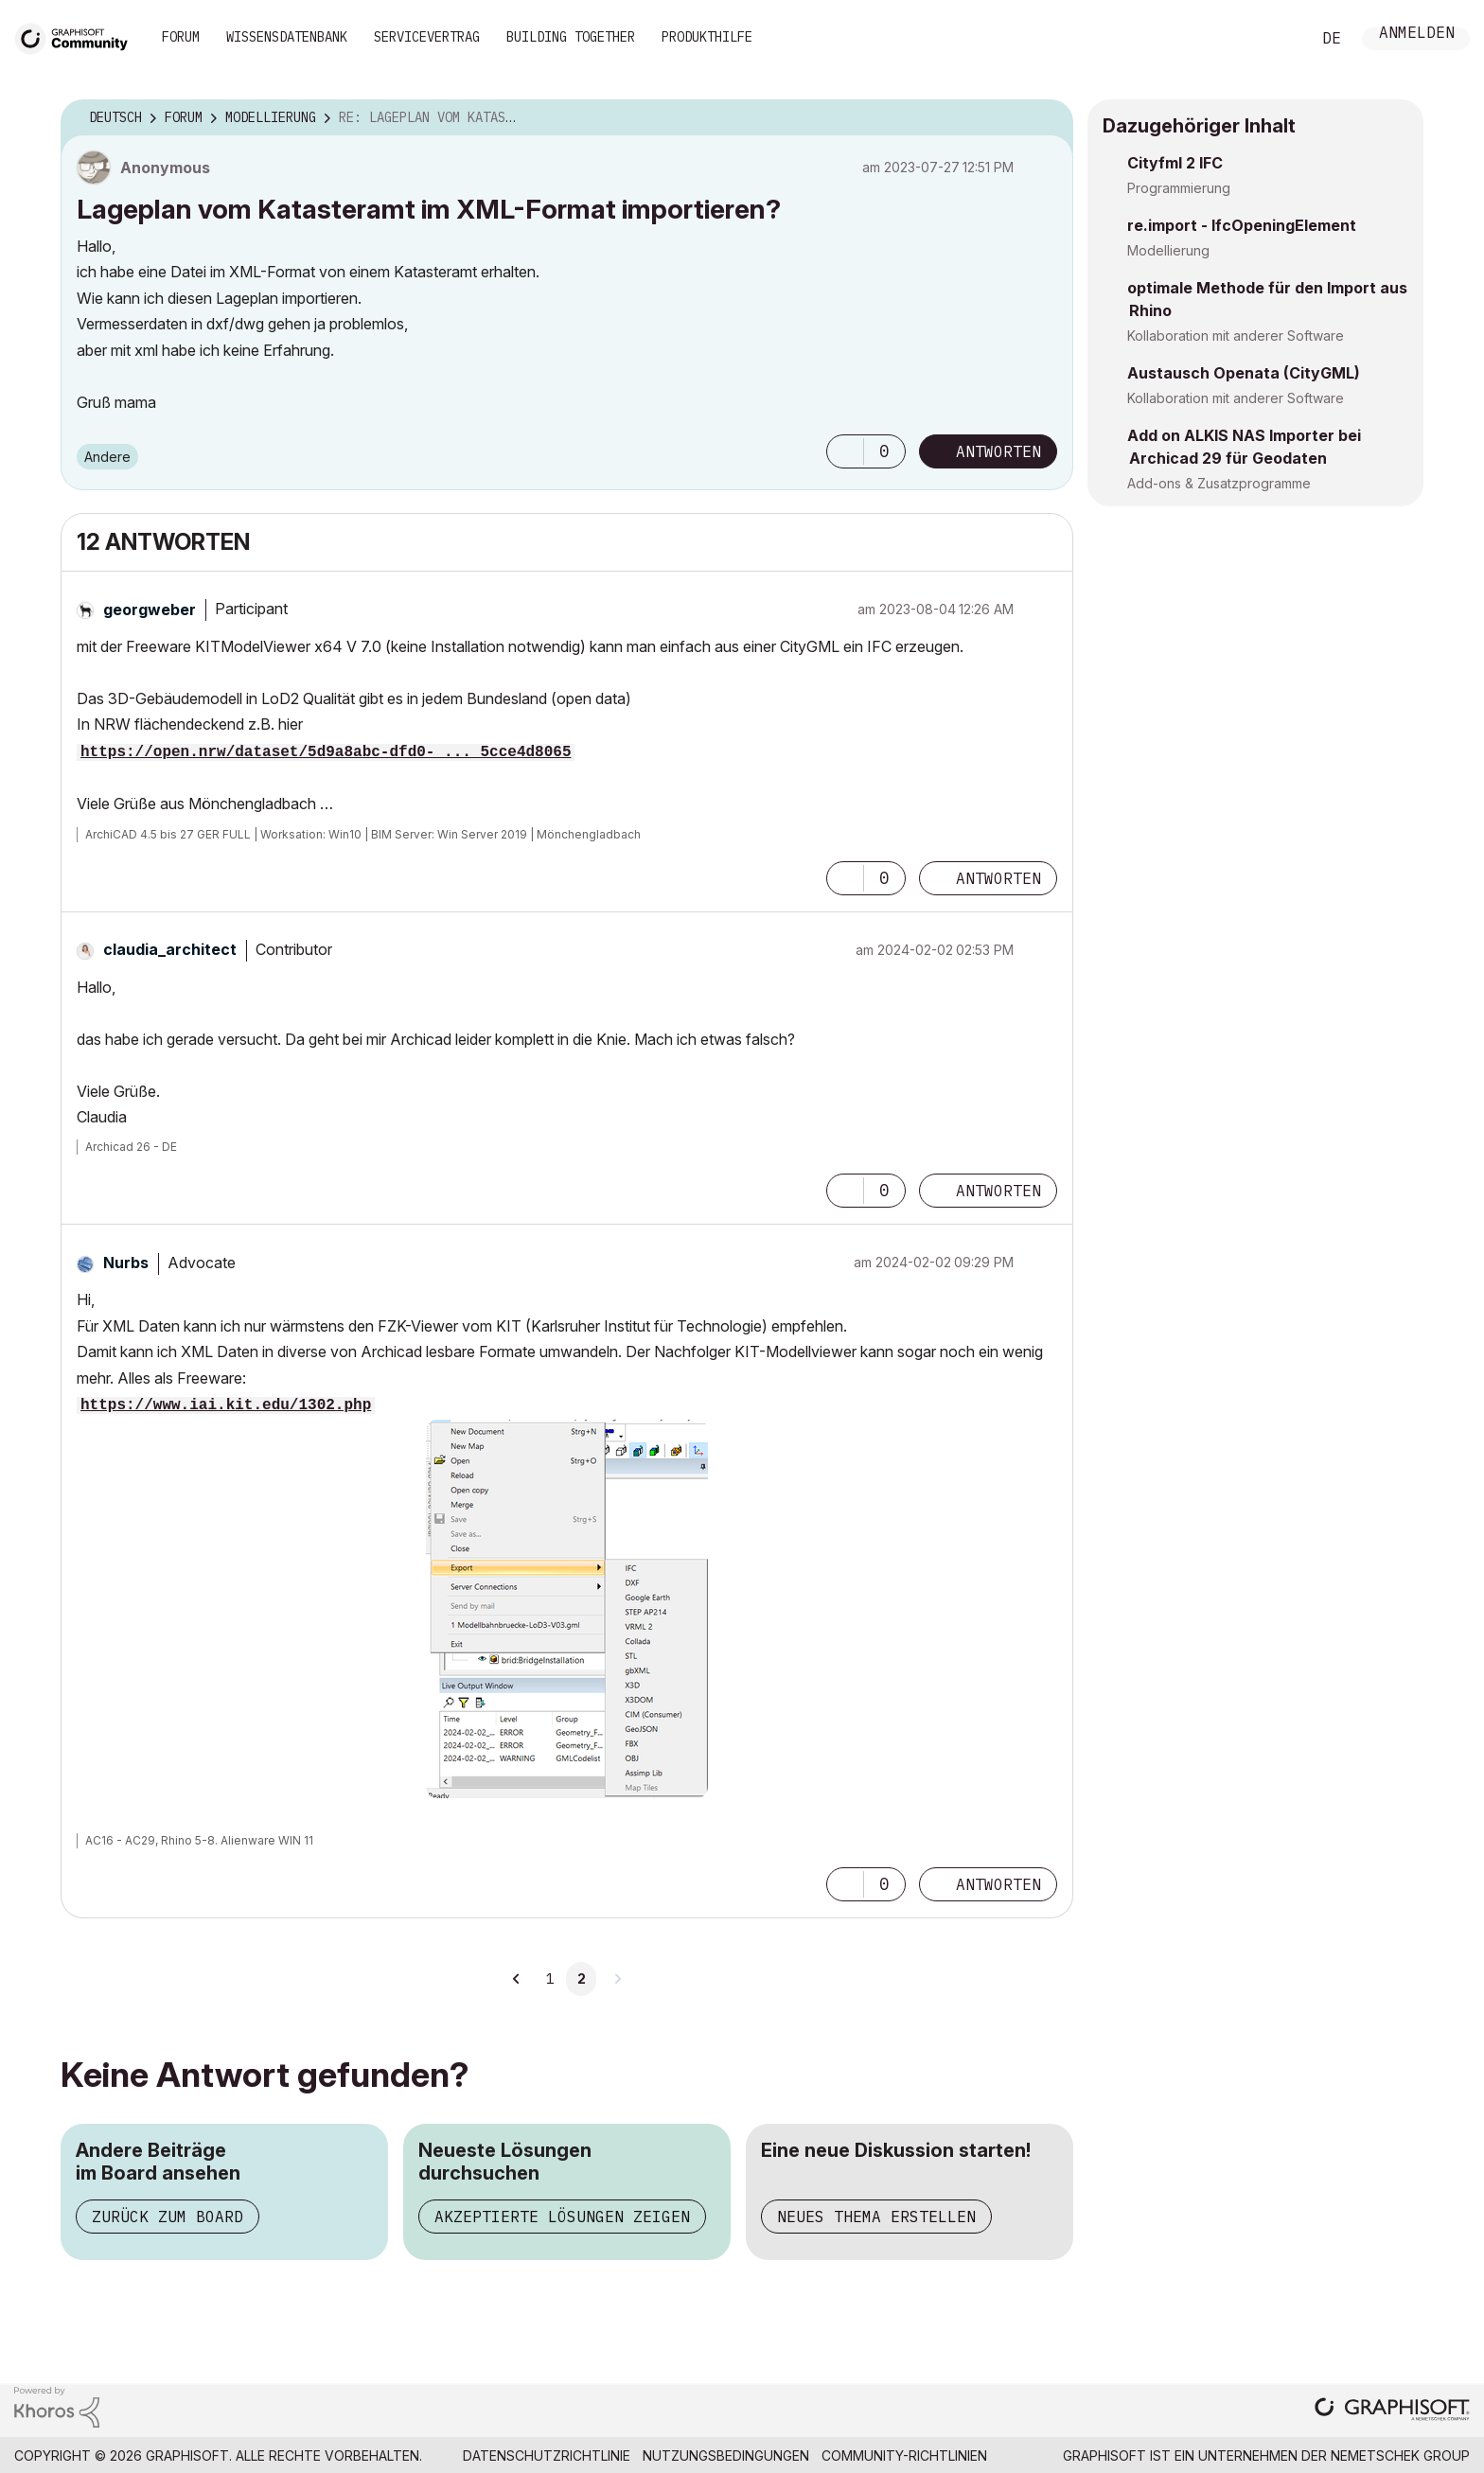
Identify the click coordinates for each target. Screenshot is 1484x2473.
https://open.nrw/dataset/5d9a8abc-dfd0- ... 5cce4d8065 (325, 752)
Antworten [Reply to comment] (998, 878)
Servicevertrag (427, 36)
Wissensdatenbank (286, 36)
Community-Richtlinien (904, 2455)
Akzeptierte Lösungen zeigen (562, 2216)
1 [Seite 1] (550, 1978)
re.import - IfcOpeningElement (1241, 225)
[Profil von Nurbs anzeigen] (126, 1262)
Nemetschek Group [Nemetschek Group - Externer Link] (1400, 2455)
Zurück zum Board (167, 2216)
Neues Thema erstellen (876, 2216)
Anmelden (1417, 34)
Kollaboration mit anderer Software (1235, 335)
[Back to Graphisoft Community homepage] (77, 36)
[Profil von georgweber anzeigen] (149, 609)
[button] (845, 451)
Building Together (570, 36)
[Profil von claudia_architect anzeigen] (170, 949)
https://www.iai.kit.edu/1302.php (225, 1405)
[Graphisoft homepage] (1392, 2411)
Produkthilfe (707, 36)
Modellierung (1168, 250)
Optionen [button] (1046, 118)
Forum (181, 36)
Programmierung (1178, 188)
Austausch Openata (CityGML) (1243, 372)
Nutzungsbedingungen (726, 2455)
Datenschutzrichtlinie (546, 2455)
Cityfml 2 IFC (1175, 162)
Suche (1275, 39)
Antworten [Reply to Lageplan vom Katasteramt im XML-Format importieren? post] (998, 451)
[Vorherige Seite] (517, 1979)
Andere (107, 457)
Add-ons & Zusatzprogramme (1219, 483)
